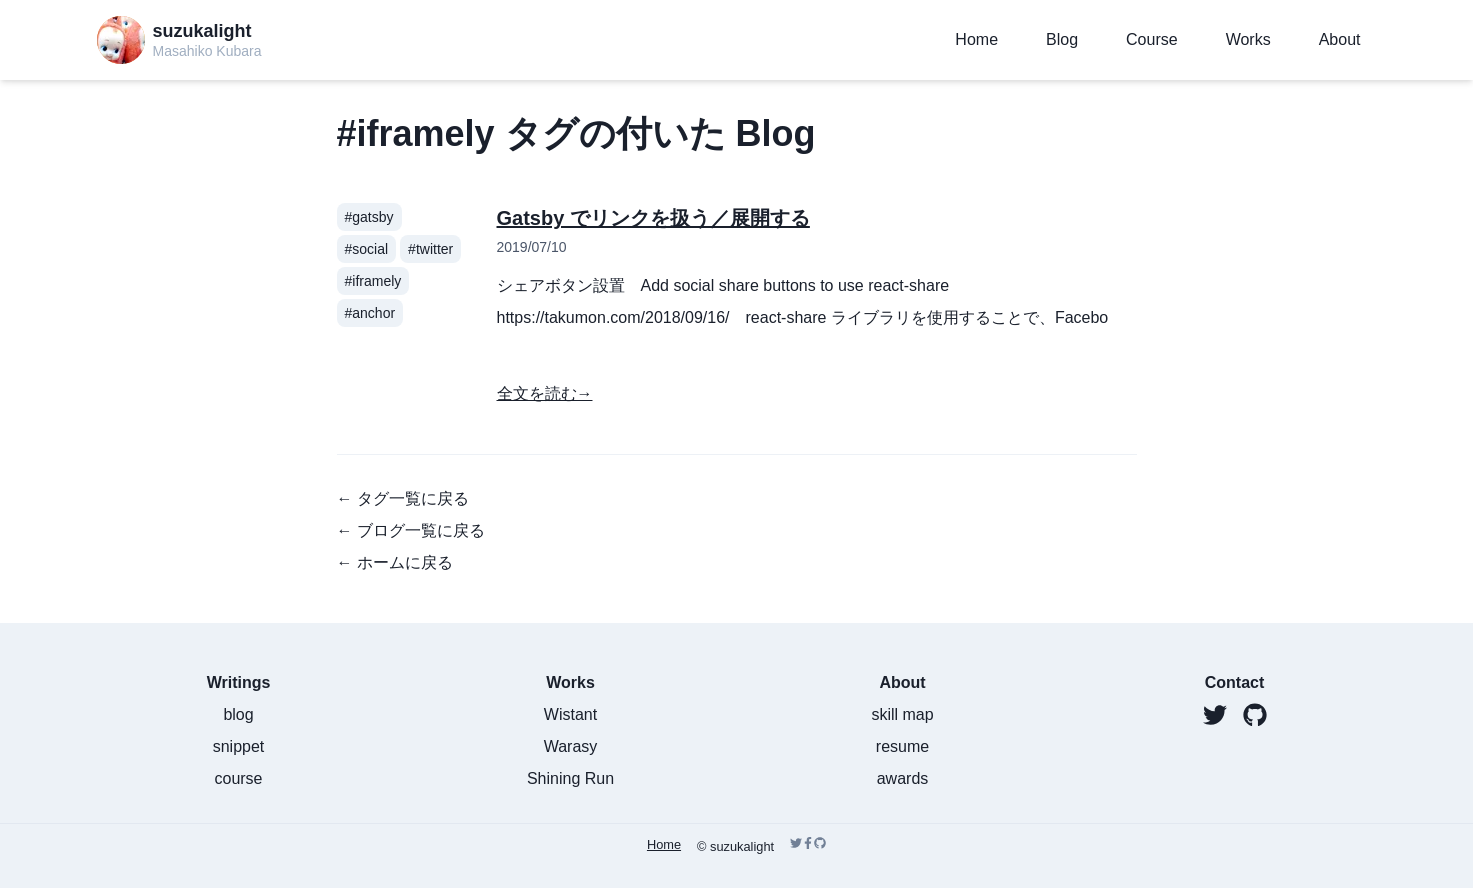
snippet (239, 746)
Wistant (570, 714)
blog (238, 714)
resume (902, 746)
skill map (902, 714)
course (238, 778)
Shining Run (570, 778)
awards (903, 778)
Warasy (571, 746)
